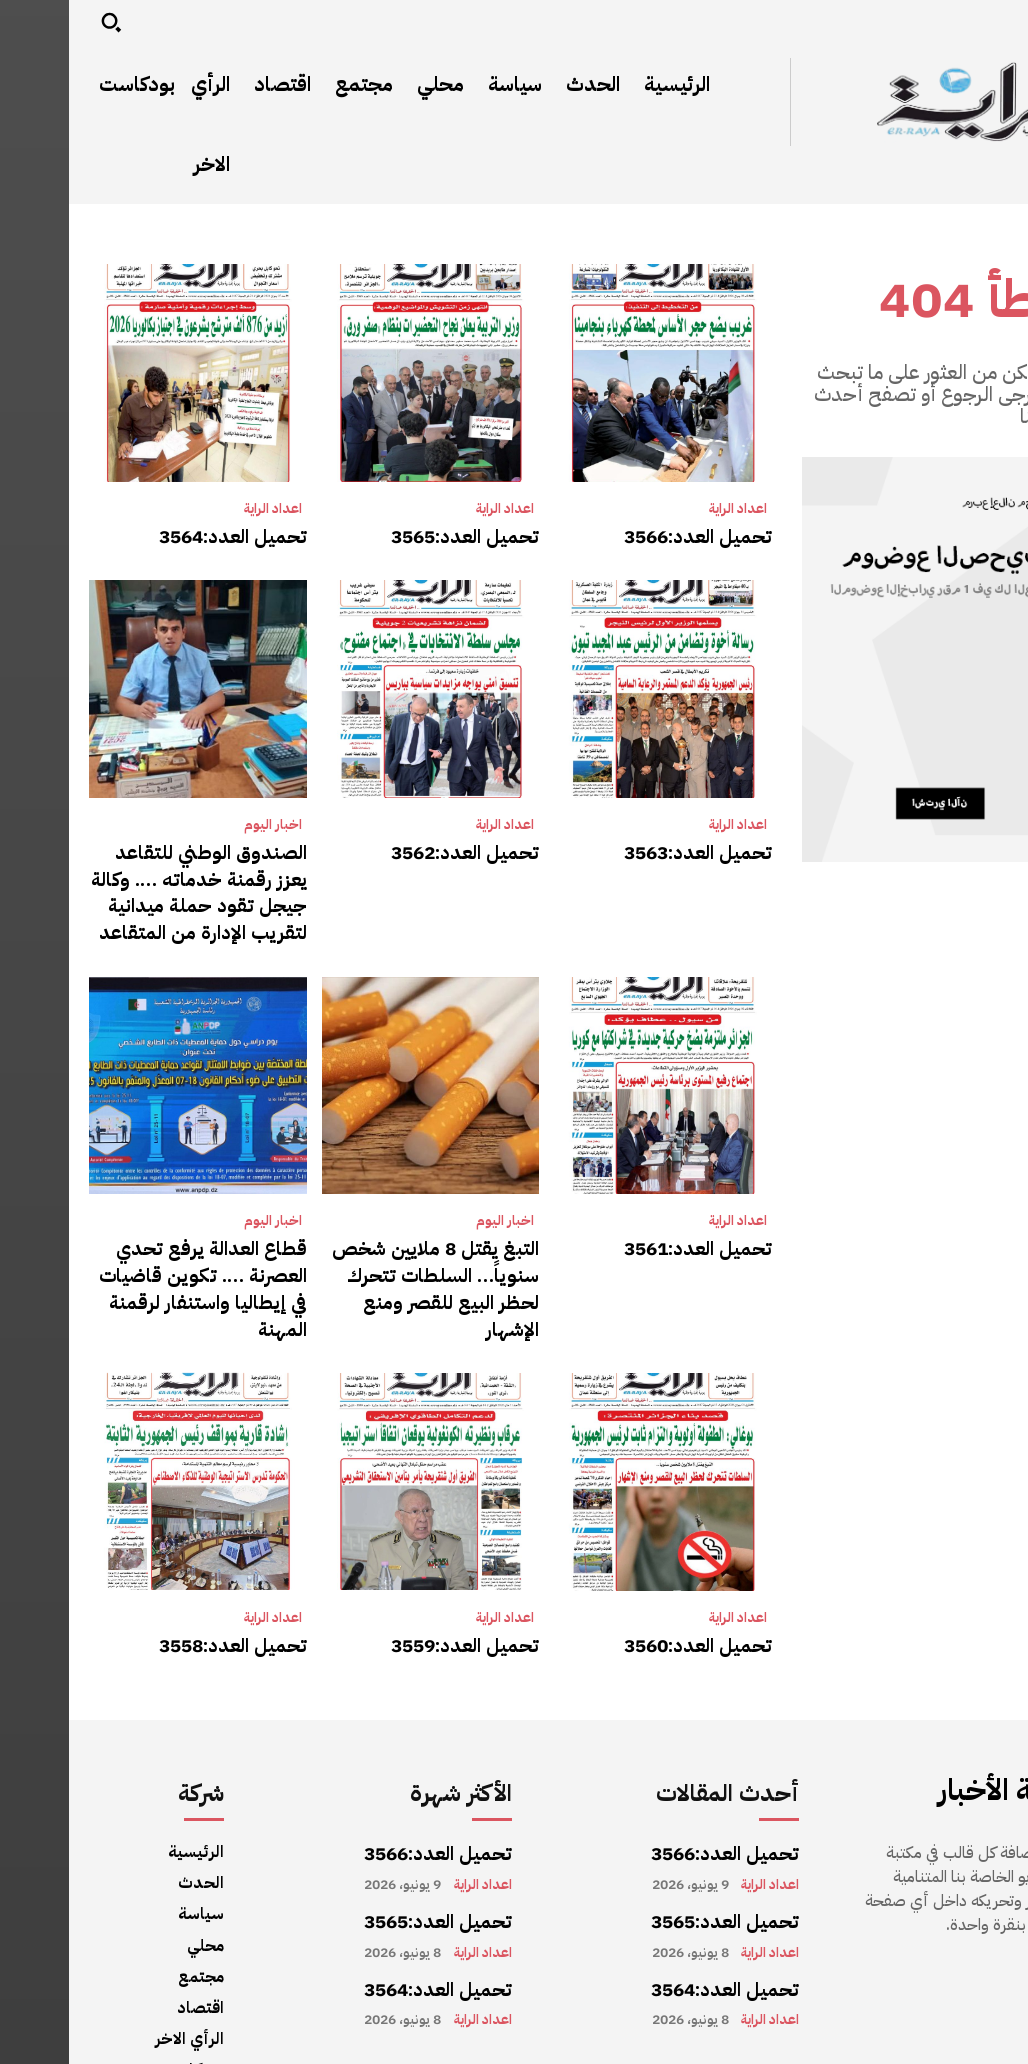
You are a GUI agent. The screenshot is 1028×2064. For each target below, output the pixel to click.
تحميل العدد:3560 (638, 1582)
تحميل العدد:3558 (173, 1582)
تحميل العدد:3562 (405, 846)
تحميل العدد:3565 (405, 535)
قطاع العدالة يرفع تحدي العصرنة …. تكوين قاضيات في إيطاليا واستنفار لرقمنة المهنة (140, 1248)
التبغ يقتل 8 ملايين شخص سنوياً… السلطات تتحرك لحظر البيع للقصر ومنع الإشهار (370, 1248)
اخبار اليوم (204, 820)
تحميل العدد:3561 (638, 1226)
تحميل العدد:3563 (638, 846)
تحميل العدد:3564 (173, 535)
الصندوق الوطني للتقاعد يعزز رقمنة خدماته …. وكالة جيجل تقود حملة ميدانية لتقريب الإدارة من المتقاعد (139, 879)
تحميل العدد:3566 (638, 535)
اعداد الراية (669, 509)
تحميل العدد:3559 (405, 1582)
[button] (42, 22)
